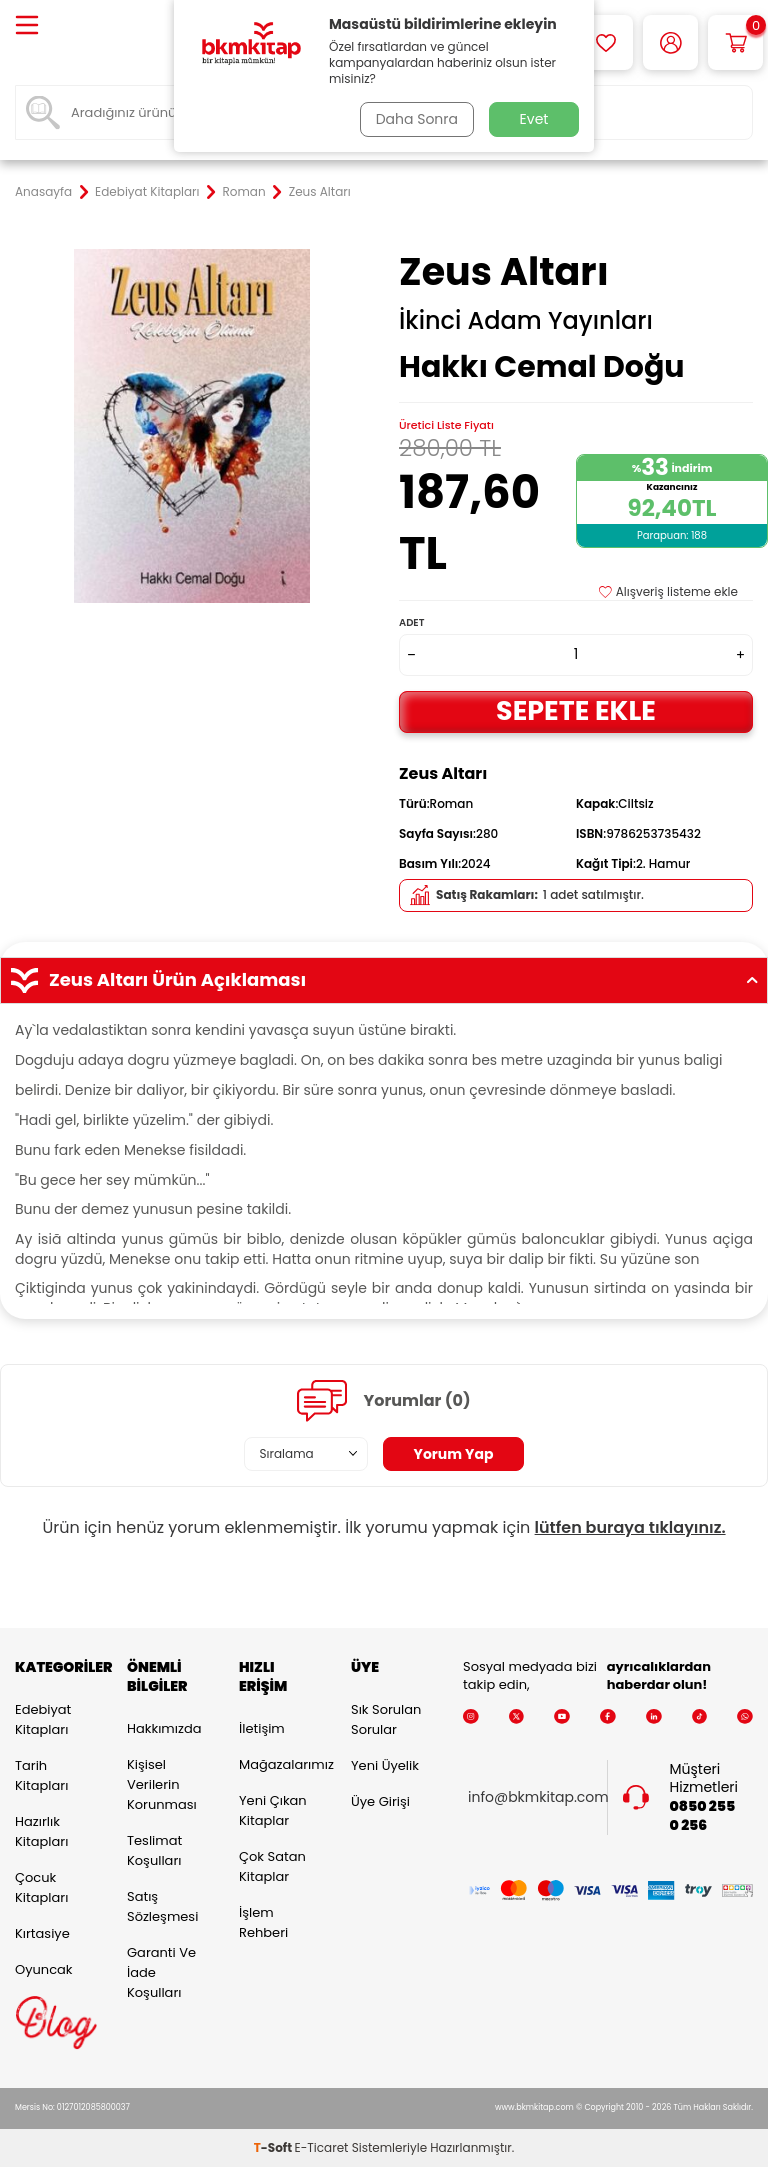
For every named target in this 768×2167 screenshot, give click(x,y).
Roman (244, 192)
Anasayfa (43, 192)
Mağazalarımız (280, 1764)
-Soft (274, 2147)
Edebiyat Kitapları (147, 192)
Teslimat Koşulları (154, 1850)
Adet (411, 622)
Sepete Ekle (576, 710)
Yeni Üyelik (385, 1765)
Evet (534, 119)
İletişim (262, 1728)
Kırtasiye (42, 1933)
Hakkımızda (164, 1728)
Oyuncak (44, 1969)
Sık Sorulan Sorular (386, 1719)
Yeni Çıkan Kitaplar (273, 1810)
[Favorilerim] (605, 42)
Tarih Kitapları (41, 1775)
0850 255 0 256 (703, 1816)
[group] (192, 426)
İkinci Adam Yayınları (526, 321)
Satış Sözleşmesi (162, 1906)
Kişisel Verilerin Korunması (162, 1784)
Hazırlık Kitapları (41, 1831)
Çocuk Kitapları (41, 1887)
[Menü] (27, 26)
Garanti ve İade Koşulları (161, 1972)
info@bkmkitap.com (538, 1797)
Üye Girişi (380, 1801)
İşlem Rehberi (263, 1922)
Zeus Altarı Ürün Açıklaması (384, 980)
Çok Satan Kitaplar (272, 1866)
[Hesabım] (670, 42)
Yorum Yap (454, 1454)
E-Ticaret (322, 2147)
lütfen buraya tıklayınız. (630, 1527)
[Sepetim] (735, 42)
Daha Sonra (417, 119)
